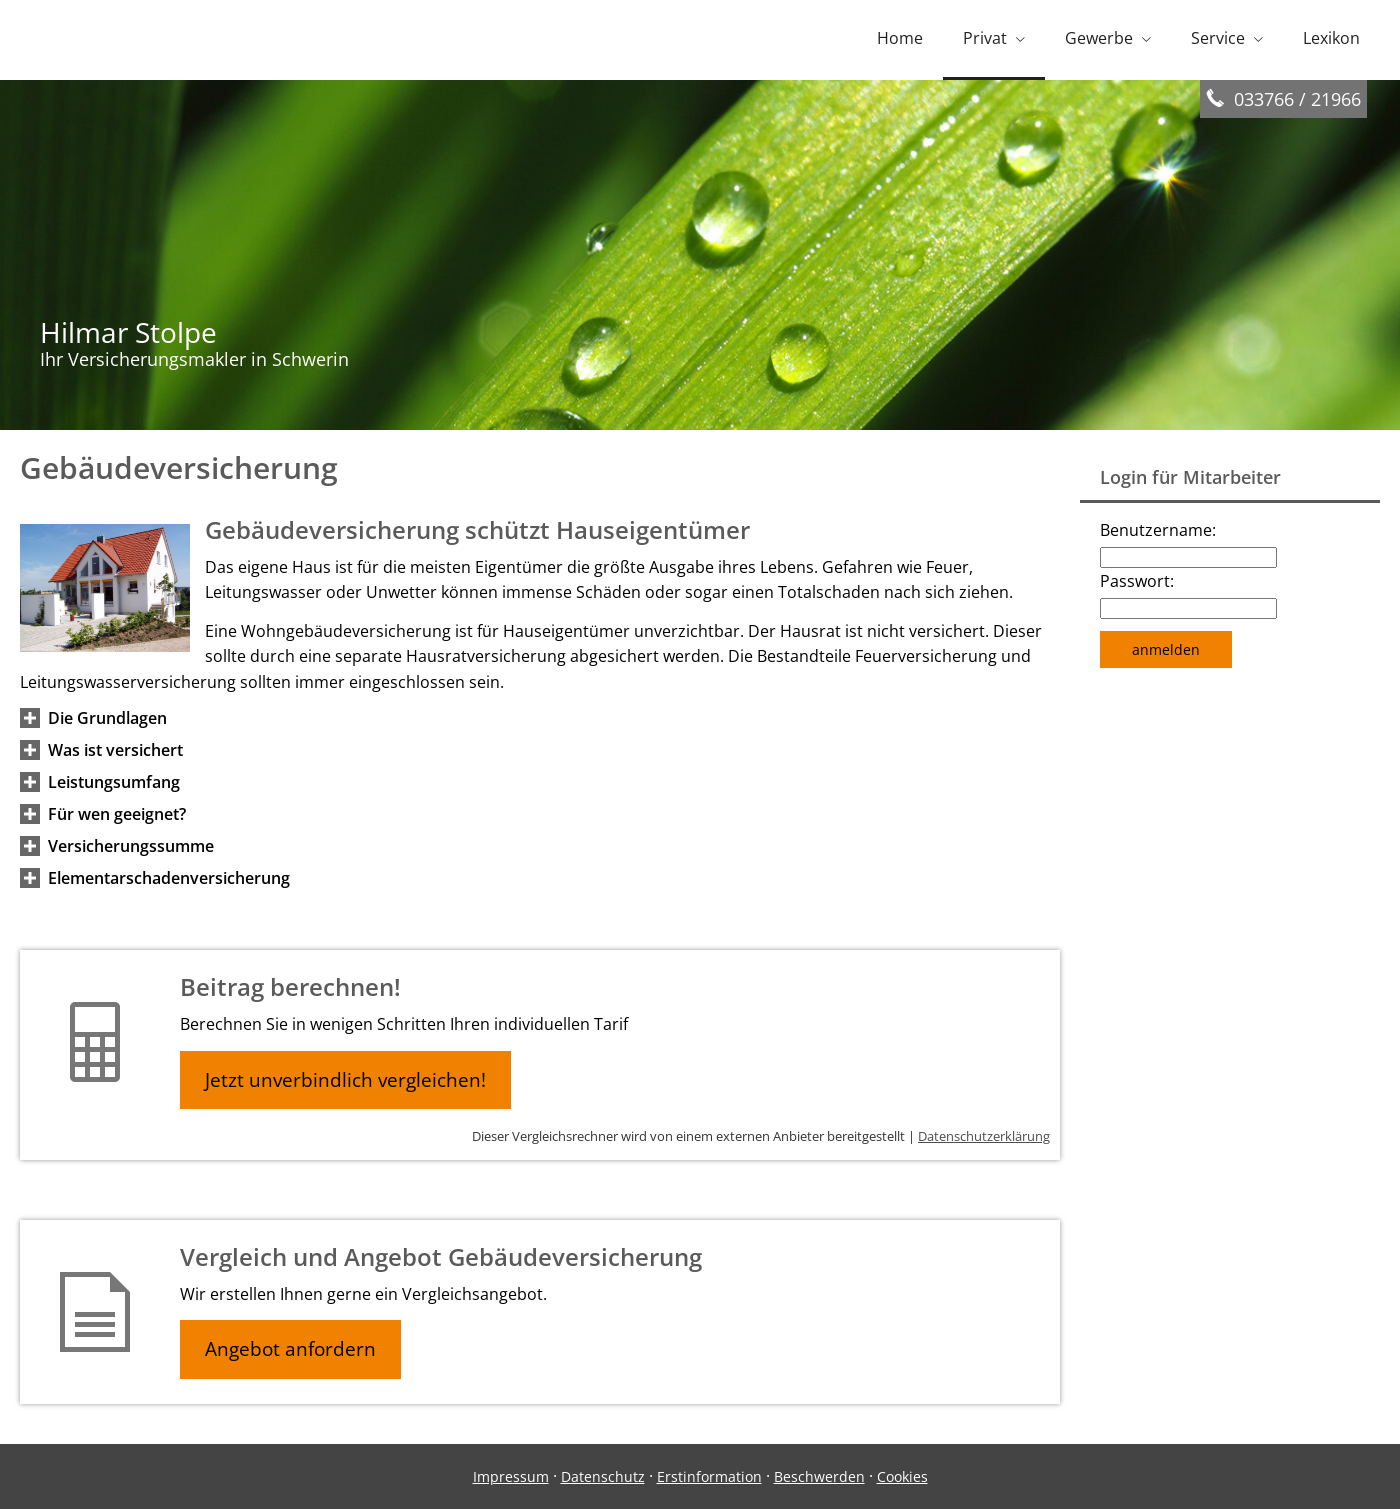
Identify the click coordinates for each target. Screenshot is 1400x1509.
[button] (107, 718)
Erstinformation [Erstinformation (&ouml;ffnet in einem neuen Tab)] (709, 1476)
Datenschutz (603, 1476)
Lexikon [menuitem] (1331, 38)
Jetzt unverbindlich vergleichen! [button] (345, 1080)
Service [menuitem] (1218, 38)
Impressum (511, 1476)
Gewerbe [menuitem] (1099, 38)
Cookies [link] (902, 1476)
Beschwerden (819, 1476)
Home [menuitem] (900, 38)
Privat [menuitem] (985, 38)
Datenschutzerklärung (984, 1136)
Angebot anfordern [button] (290, 1349)
